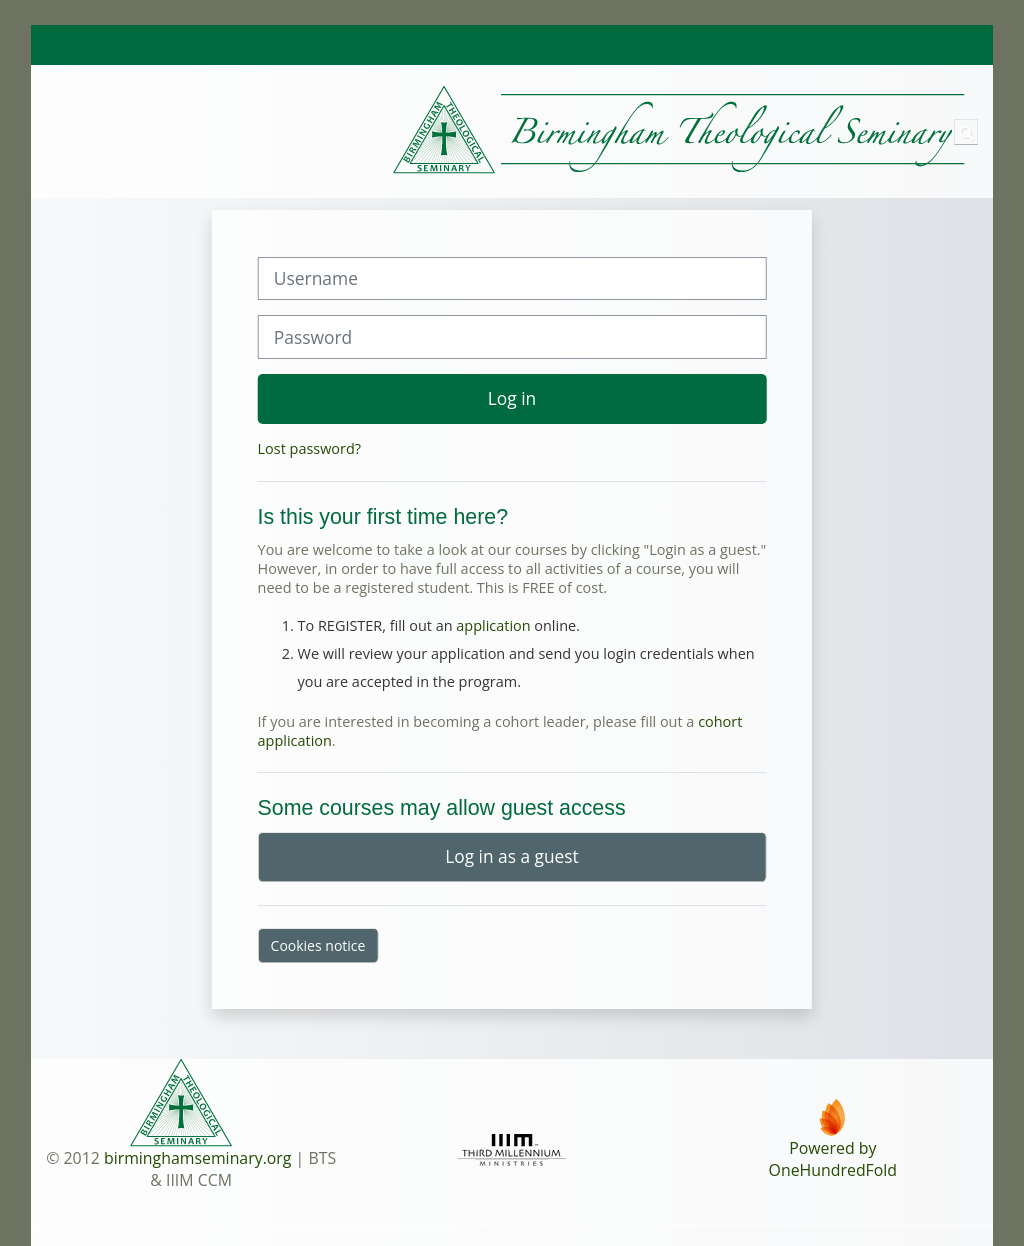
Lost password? (309, 448)
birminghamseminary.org (198, 1158)
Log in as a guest (511, 856)
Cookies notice (318, 945)
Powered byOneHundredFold (833, 1159)
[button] (966, 132)
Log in (512, 398)
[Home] (500, 130)
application (493, 625)
